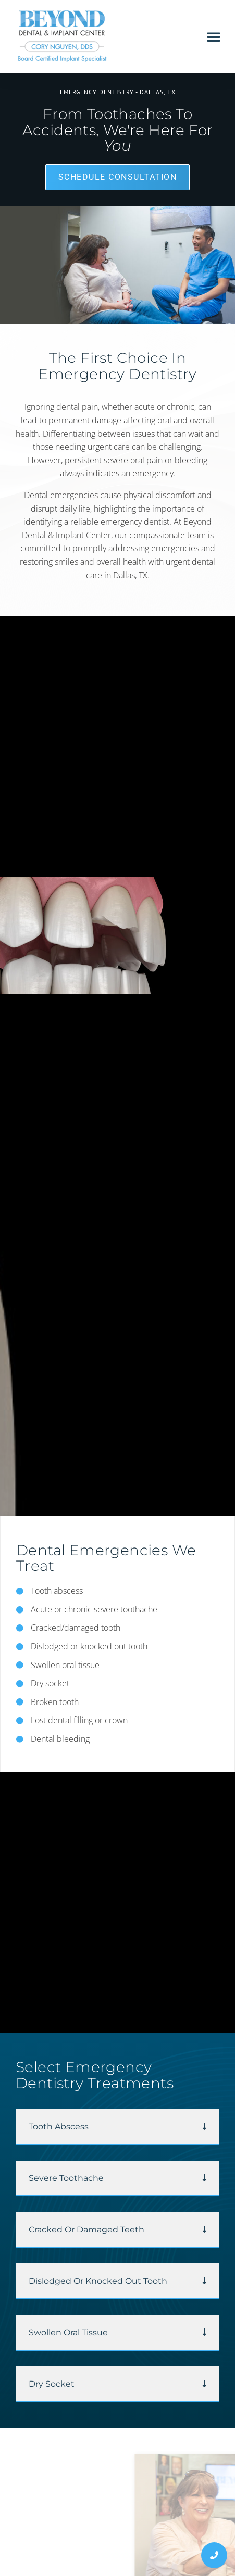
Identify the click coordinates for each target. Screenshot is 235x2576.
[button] (214, 36)
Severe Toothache (66, 2178)
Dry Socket (52, 2384)
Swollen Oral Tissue (68, 2332)
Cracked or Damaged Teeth (86, 2229)
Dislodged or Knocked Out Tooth (98, 2281)
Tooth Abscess (59, 2126)
